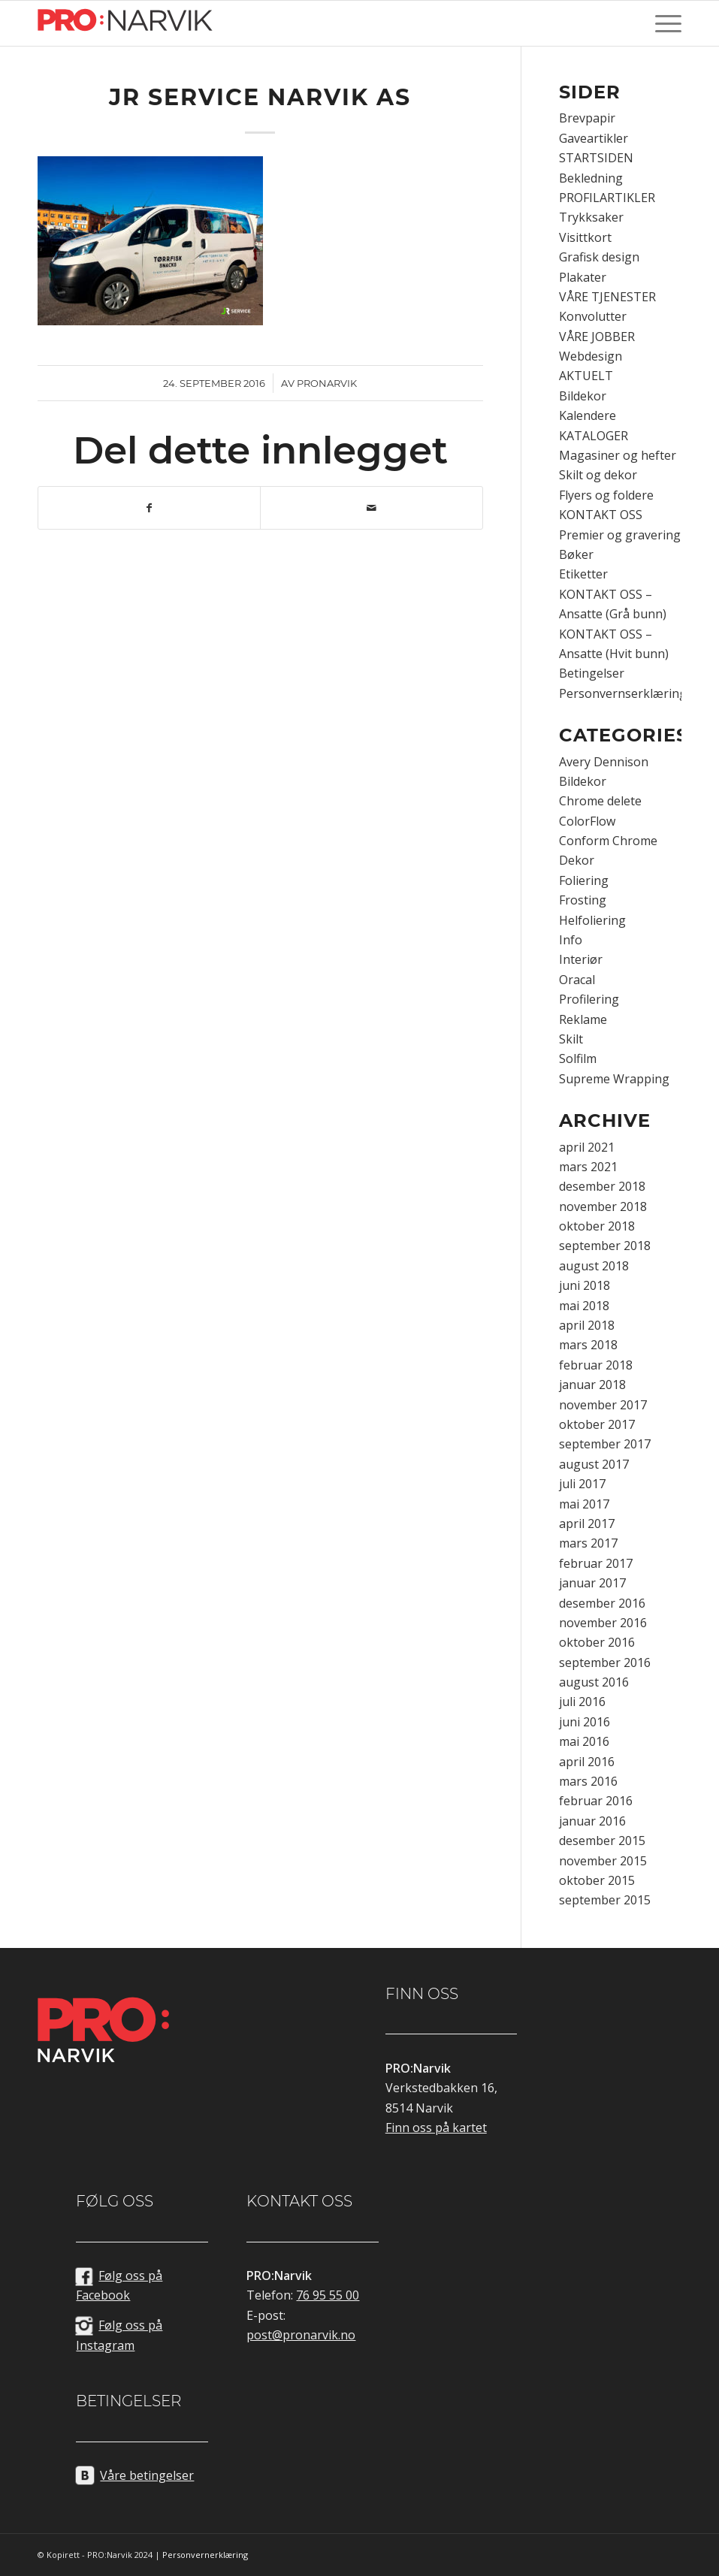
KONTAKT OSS (600, 514)
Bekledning (591, 178)
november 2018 (603, 1206)
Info (570, 940)
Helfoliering (592, 920)
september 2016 (605, 1662)
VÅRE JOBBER (597, 336)
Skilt (571, 1039)
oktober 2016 (597, 1642)
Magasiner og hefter (617, 455)
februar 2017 (596, 1563)
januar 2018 (592, 1384)
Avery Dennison (603, 761)
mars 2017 (588, 1543)
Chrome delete (600, 801)
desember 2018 (602, 1186)
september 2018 (605, 1245)
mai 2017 (584, 1504)
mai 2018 (584, 1305)
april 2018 (587, 1325)
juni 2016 (584, 1722)
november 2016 (603, 1622)
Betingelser (591, 673)
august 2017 (594, 1464)
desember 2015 (602, 1840)
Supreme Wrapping (614, 1079)
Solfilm (578, 1058)
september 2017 (605, 1444)
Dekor (576, 860)
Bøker (576, 554)
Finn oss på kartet (436, 2127)
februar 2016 (596, 1800)
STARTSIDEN (596, 157)
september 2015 (605, 1900)
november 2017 (603, 1405)
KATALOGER (593, 435)
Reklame (583, 1019)
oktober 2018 (597, 1226)
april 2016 (587, 1761)
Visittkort (585, 237)
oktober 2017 (597, 1424)
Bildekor (582, 396)
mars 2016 (588, 1781)
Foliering (584, 880)
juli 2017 (582, 1483)
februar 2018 (596, 1365)
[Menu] (664, 23)
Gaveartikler (593, 138)
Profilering (589, 999)
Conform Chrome (608, 840)
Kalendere (587, 415)
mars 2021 (588, 1166)
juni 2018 (584, 1285)
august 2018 (594, 1266)
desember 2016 (602, 1603)
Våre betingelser (147, 2475)
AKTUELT (586, 375)
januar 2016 (592, 1821)
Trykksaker (591, 217)
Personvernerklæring (205, 2554)
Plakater (582, 277)
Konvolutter (593, 316)
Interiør (581, 959)
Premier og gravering (620, 535)
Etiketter (583, 574)
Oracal (577, 979)
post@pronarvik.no (300, 2335)
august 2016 (594, 1682)
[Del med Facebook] (149, 508)
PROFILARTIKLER (607, 197)
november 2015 (603, 1861)
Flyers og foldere (606, 495)
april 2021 (587, 1147)
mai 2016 (584, 1741)
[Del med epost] (371, 508)
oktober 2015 (597, 1880)
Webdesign (590, 356)
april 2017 (587, 1523)
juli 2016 (582, 1701)
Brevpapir (587, 118)
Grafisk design (599, 257)
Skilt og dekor (598, 475)
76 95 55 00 (327, 2295)
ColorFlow (587, 821)
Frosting (582, 900)
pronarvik (327, 383)
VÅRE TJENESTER (607, 296)
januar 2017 (592, 1583)
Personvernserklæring (623, 693)
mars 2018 (588, 1344)
